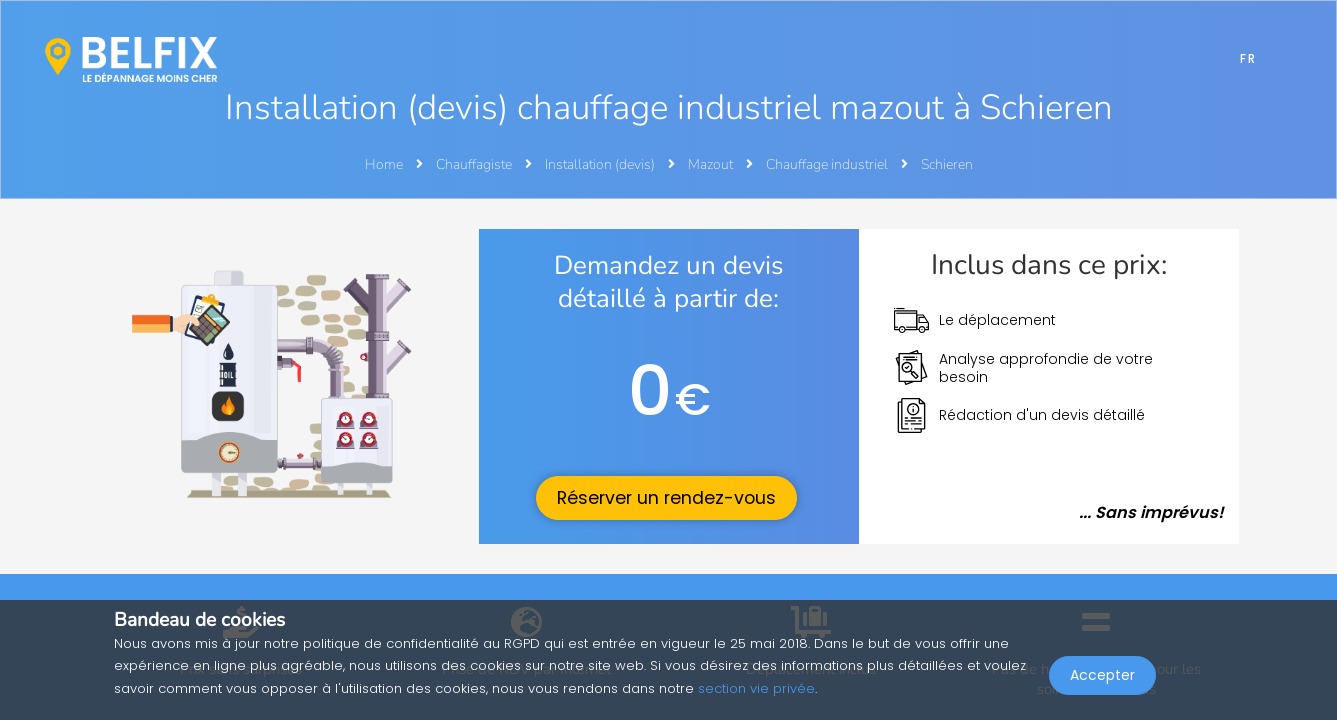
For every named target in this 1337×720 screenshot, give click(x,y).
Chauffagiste (475, 164)
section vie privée (756, 688)
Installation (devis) (601, 164)
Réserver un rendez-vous (666, 498)
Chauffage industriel (828, 164)
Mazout (712, 164)
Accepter (1102, 676)
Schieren (947, 164)
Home (384, 164)
